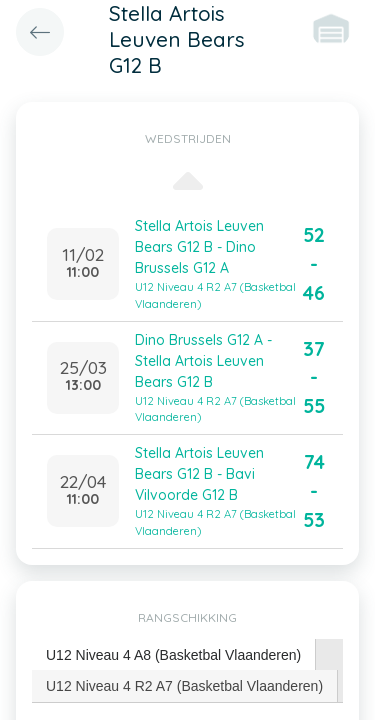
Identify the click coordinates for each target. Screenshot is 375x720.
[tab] (174, 655)
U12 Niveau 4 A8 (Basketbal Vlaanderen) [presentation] (173, 655)
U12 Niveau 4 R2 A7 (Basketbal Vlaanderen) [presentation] (184, 686)
